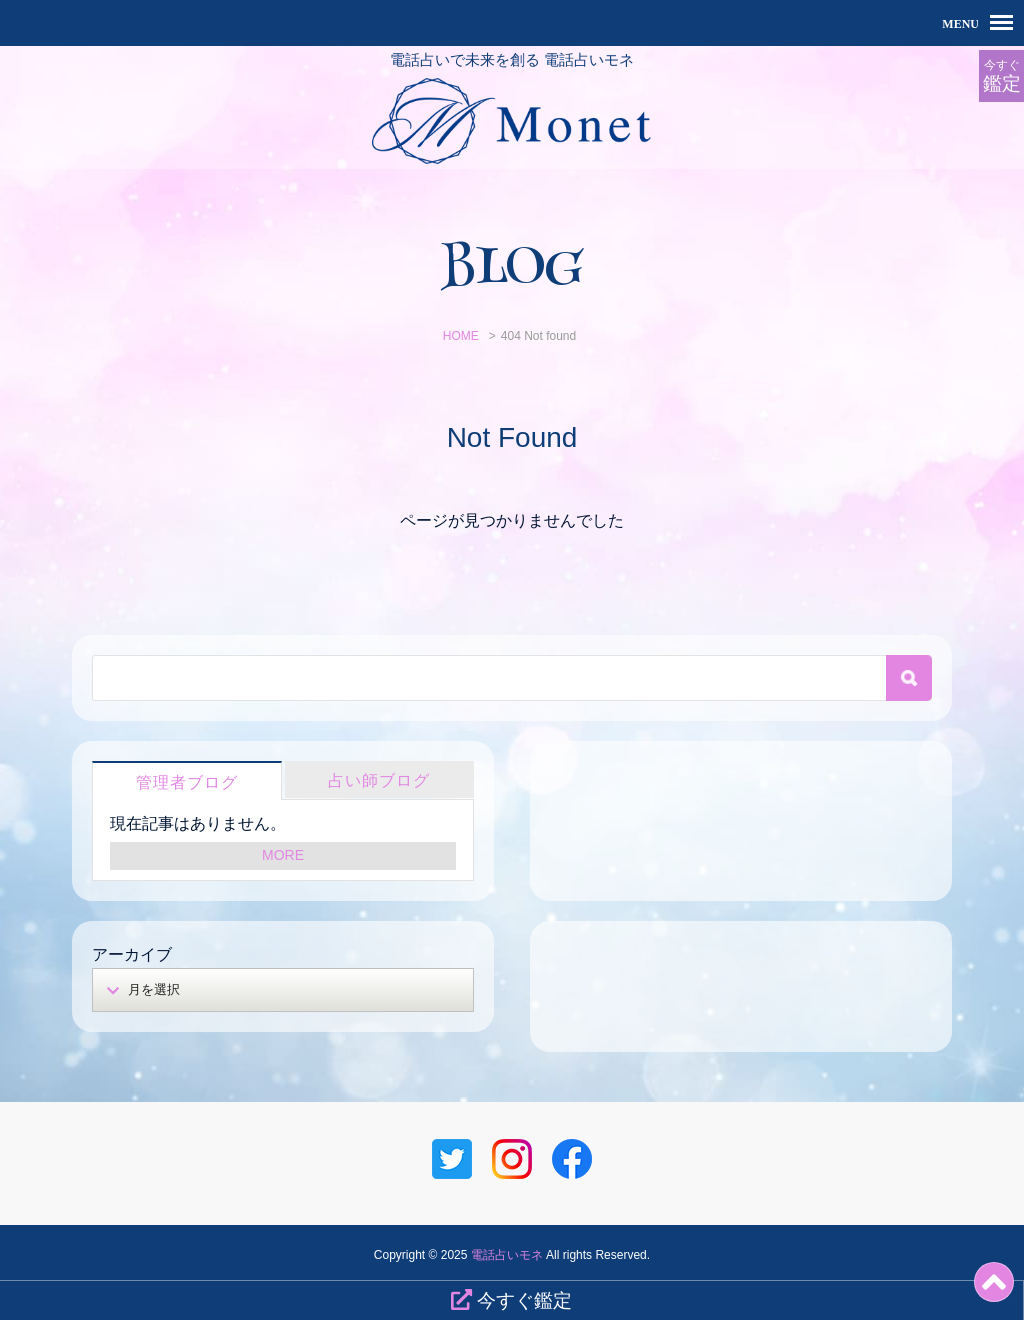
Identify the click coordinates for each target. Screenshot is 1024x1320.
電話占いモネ (507, 1255)
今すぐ (1001, 76)
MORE (283, 855)
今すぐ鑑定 (511, 1300)
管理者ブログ (187, 782)
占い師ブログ (379, 780)
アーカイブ (132, 954)
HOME (461, 336)
